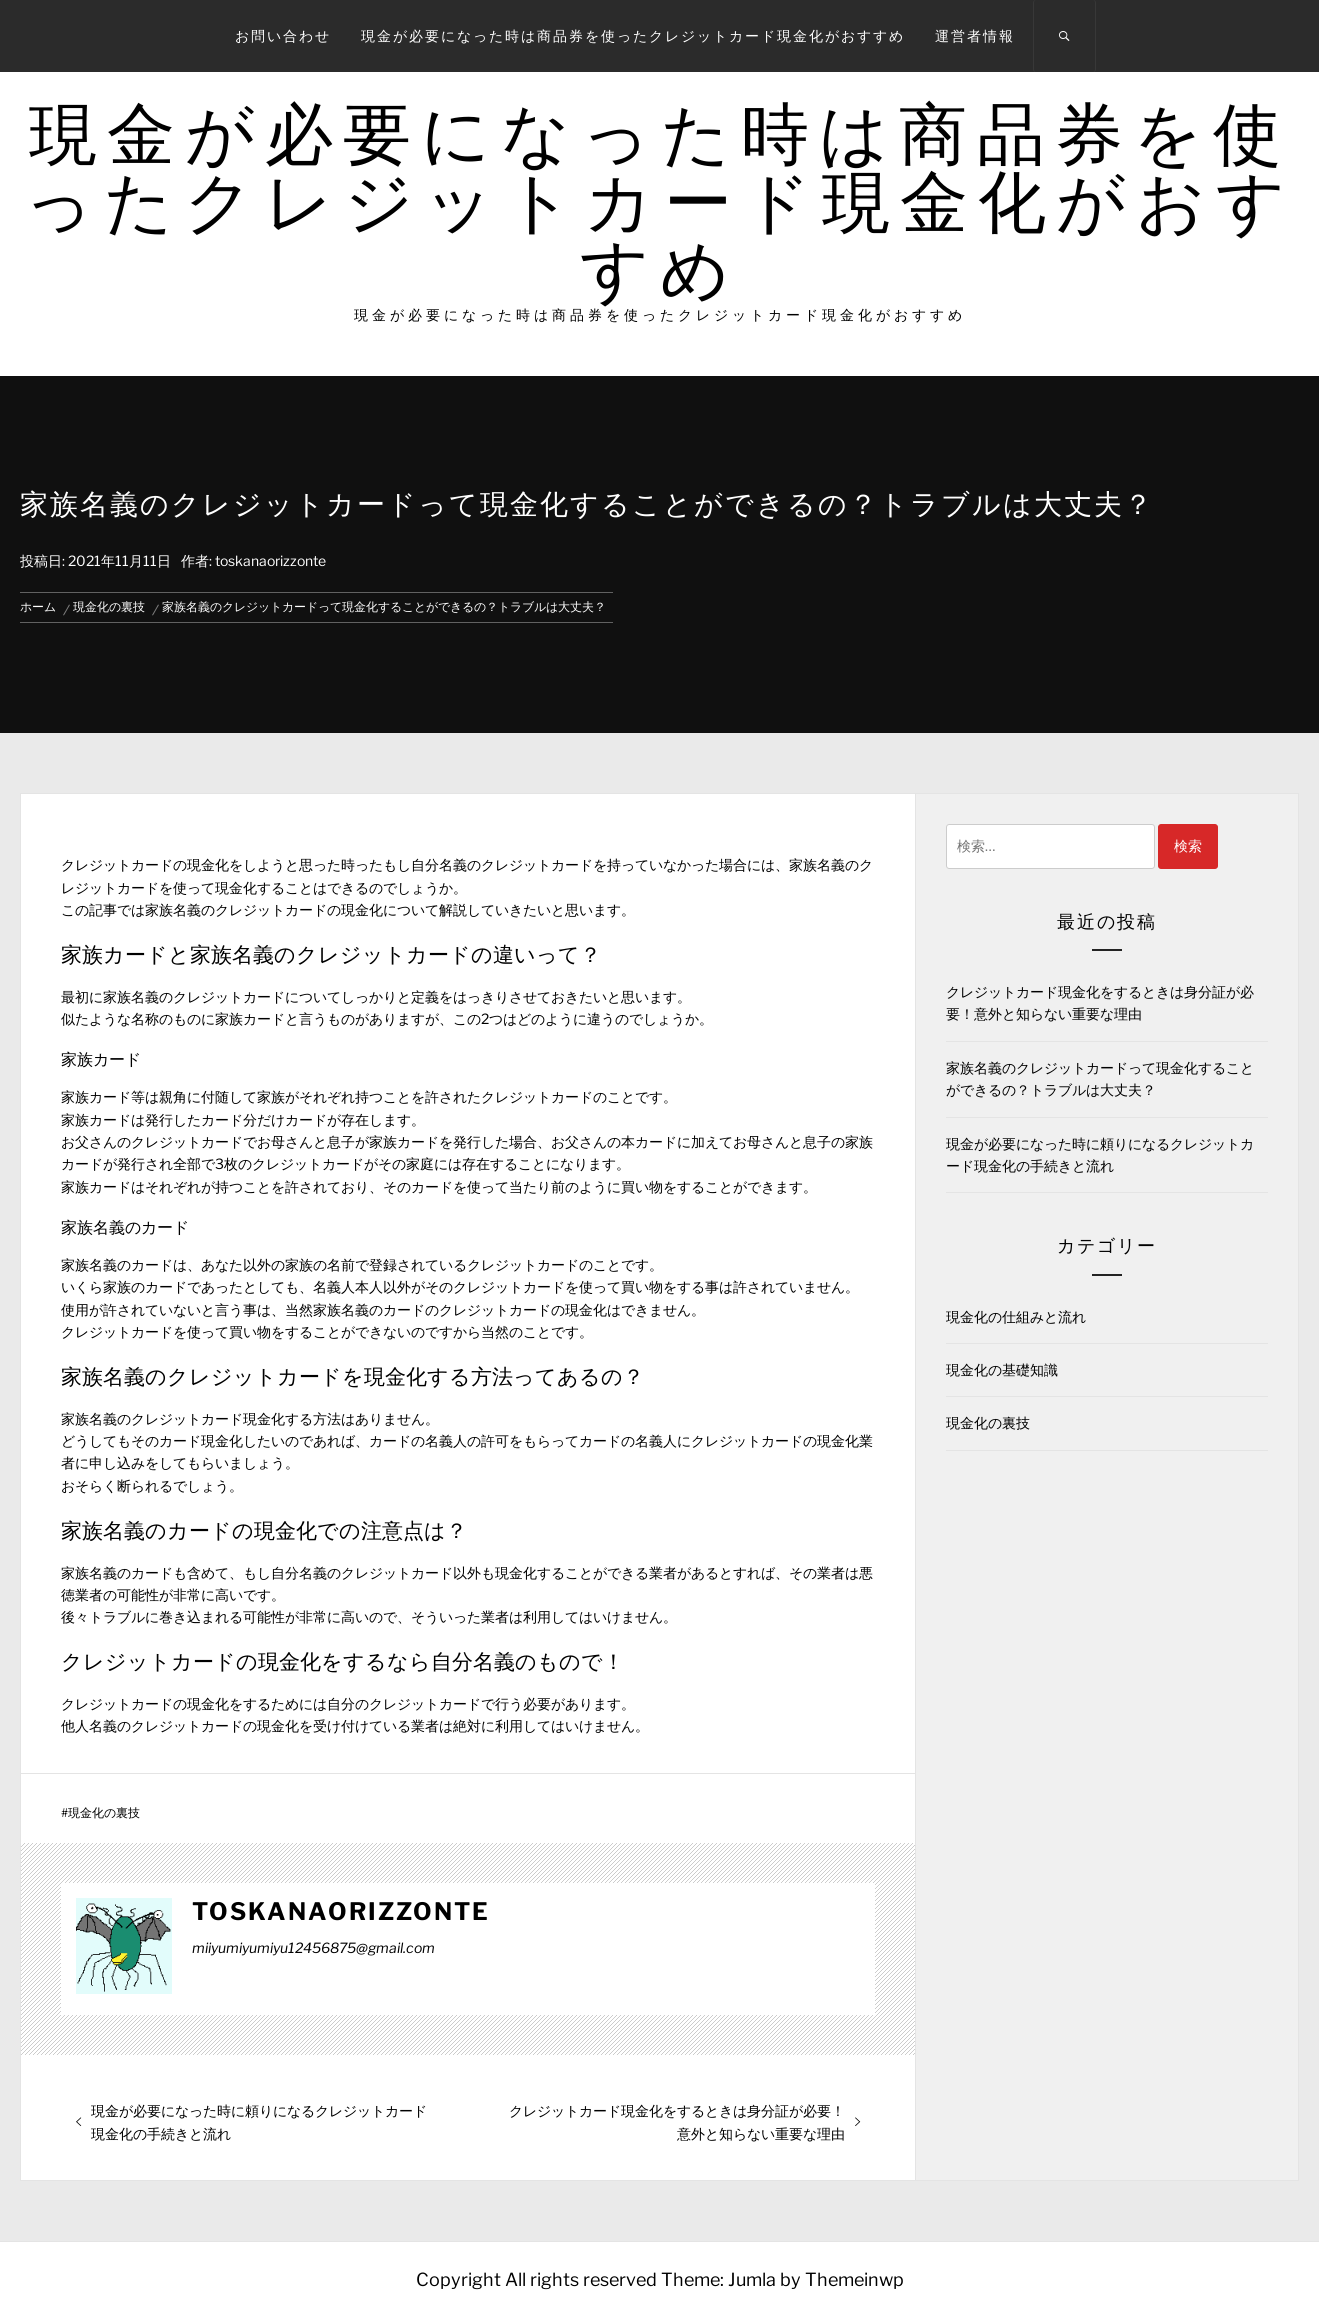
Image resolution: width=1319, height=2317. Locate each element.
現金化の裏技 (104, 1813)
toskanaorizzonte (270, 560)
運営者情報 (975, 35)
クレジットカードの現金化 (299, 909)
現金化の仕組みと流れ (1016, 1316)
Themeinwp (854, 2279)
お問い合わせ (283, 35)
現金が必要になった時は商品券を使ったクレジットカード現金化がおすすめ (633, 35)
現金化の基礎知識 (1002, 1369)
